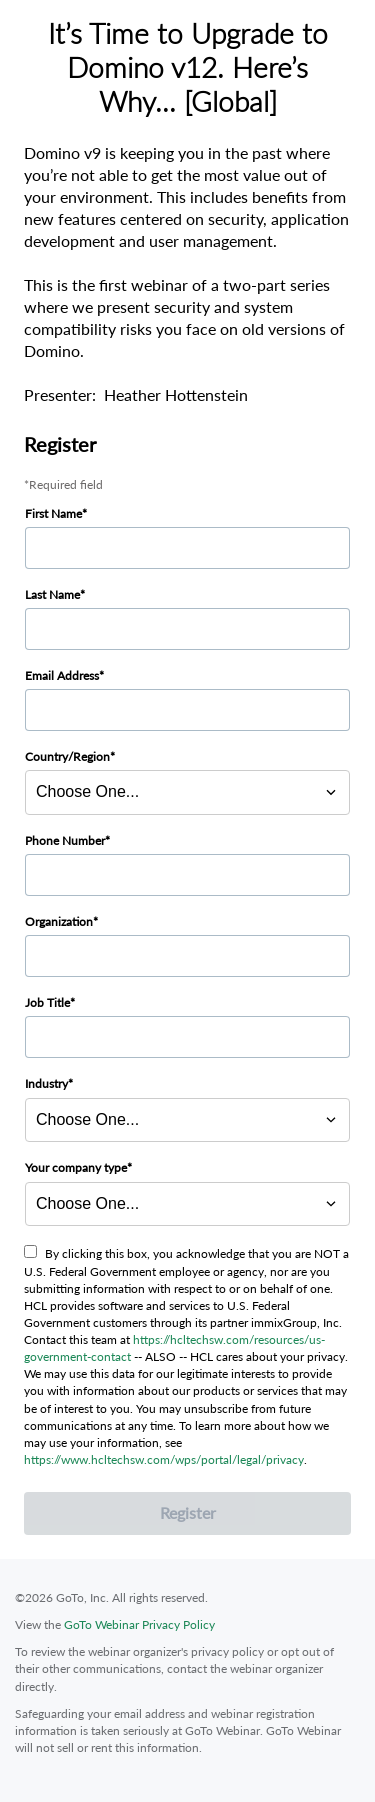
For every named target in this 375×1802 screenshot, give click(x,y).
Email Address (62, 675)
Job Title (47, 1002)
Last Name (52, 594)
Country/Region (67, 756)
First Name (53, 513)
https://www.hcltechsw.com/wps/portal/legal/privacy (164, 1459)
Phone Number (65, 840)
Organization (59, 921)
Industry (46, 1083)
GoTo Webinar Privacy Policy (139, 1624)
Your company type (76, 1167)
